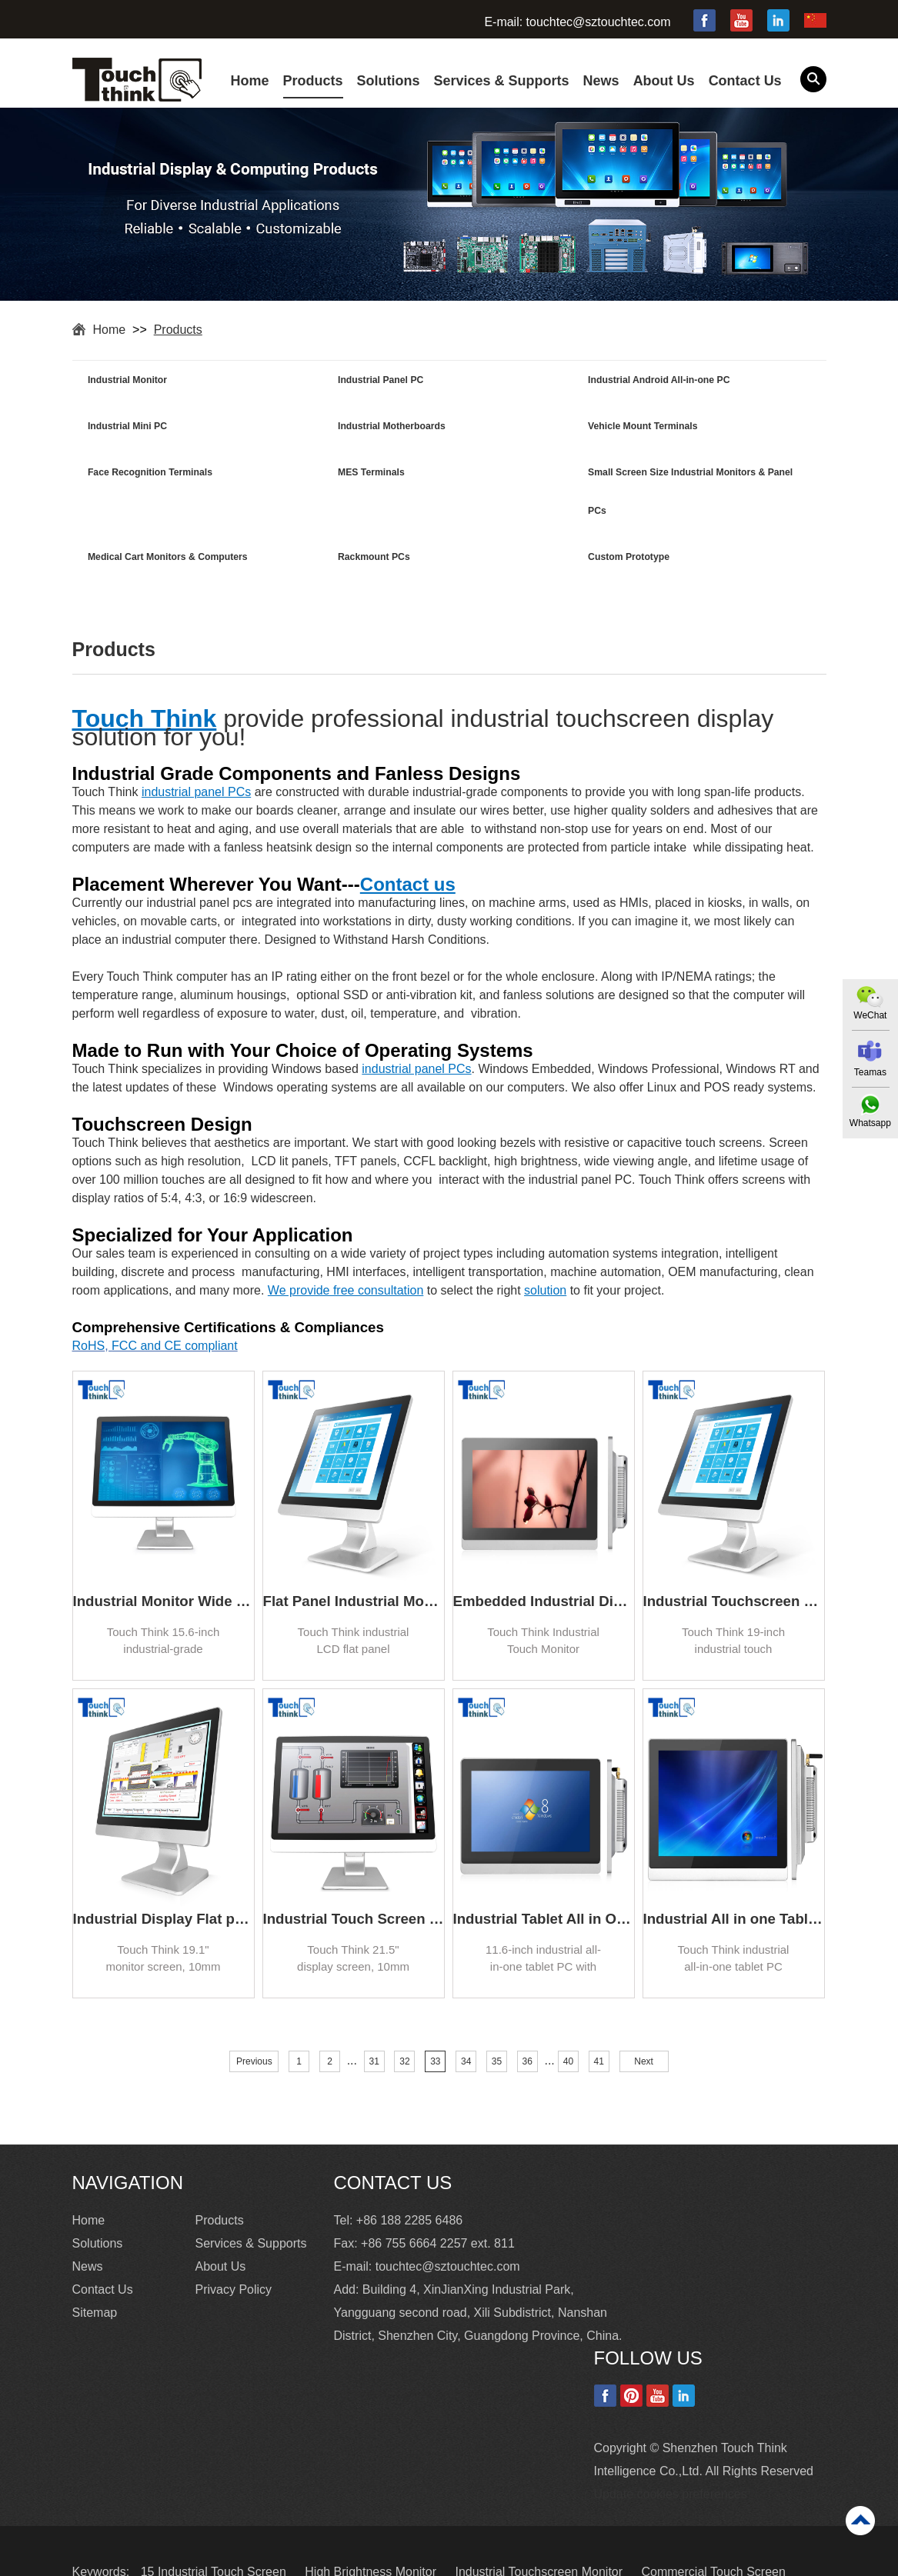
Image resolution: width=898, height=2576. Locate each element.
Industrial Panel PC (320, 380)
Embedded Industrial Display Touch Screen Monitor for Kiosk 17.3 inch (543, 1559)
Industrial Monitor (130, 380)
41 (599, 2019)
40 (568, 2019)
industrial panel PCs (196, 750)
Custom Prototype (692, 476)
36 (527, 2019)
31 (374, 2019)
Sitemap (95, 2270)
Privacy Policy (233, 2247)
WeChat (869, 1015)
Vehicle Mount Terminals (332, 428)
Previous (254, 2019)
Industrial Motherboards (143, 428)
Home (250, 80)
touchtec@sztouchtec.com (598, 21)
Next (643, 2019)
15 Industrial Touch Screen (215, 2529)
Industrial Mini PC (690, 380)
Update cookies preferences (670, 2451)
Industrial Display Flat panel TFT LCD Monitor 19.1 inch (163, 1877)
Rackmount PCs (500, 476)
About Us (664, 80)
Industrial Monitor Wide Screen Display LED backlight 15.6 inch (163, 1559)
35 (497, 2019)
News (601, 80)
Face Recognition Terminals (526, 428)
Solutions (388, 80)
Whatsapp (869, 1123)
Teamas (869, 1072)
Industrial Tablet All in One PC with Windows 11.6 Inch (543, 1877)
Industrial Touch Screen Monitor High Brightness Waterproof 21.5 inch (353, 1877)
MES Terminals (684, 428)
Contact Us (745, 80)
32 (404, 2019)
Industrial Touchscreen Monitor (540, 2529)
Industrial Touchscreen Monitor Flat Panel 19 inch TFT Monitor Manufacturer (733, 1559)
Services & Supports (501, 80)
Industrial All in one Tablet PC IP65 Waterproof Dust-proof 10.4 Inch (733, 1877)
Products (313, 80)
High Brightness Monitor (372, 2529)
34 (466, 2019)
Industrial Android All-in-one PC (534, 380)
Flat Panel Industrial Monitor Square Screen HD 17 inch (353, 1559)
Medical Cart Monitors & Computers (330, 495)
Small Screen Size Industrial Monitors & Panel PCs (152, 495)
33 (435, 2019)
